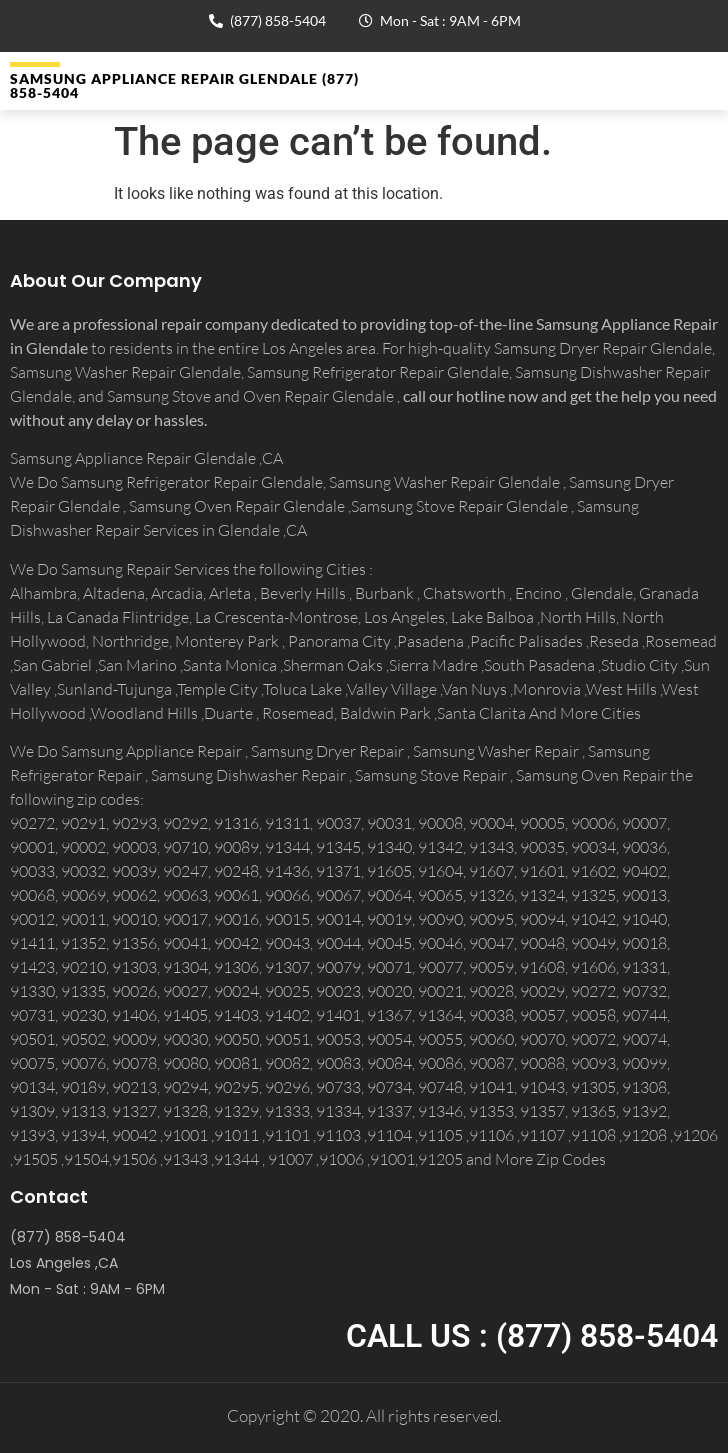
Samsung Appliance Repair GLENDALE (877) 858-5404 (184, 85)
